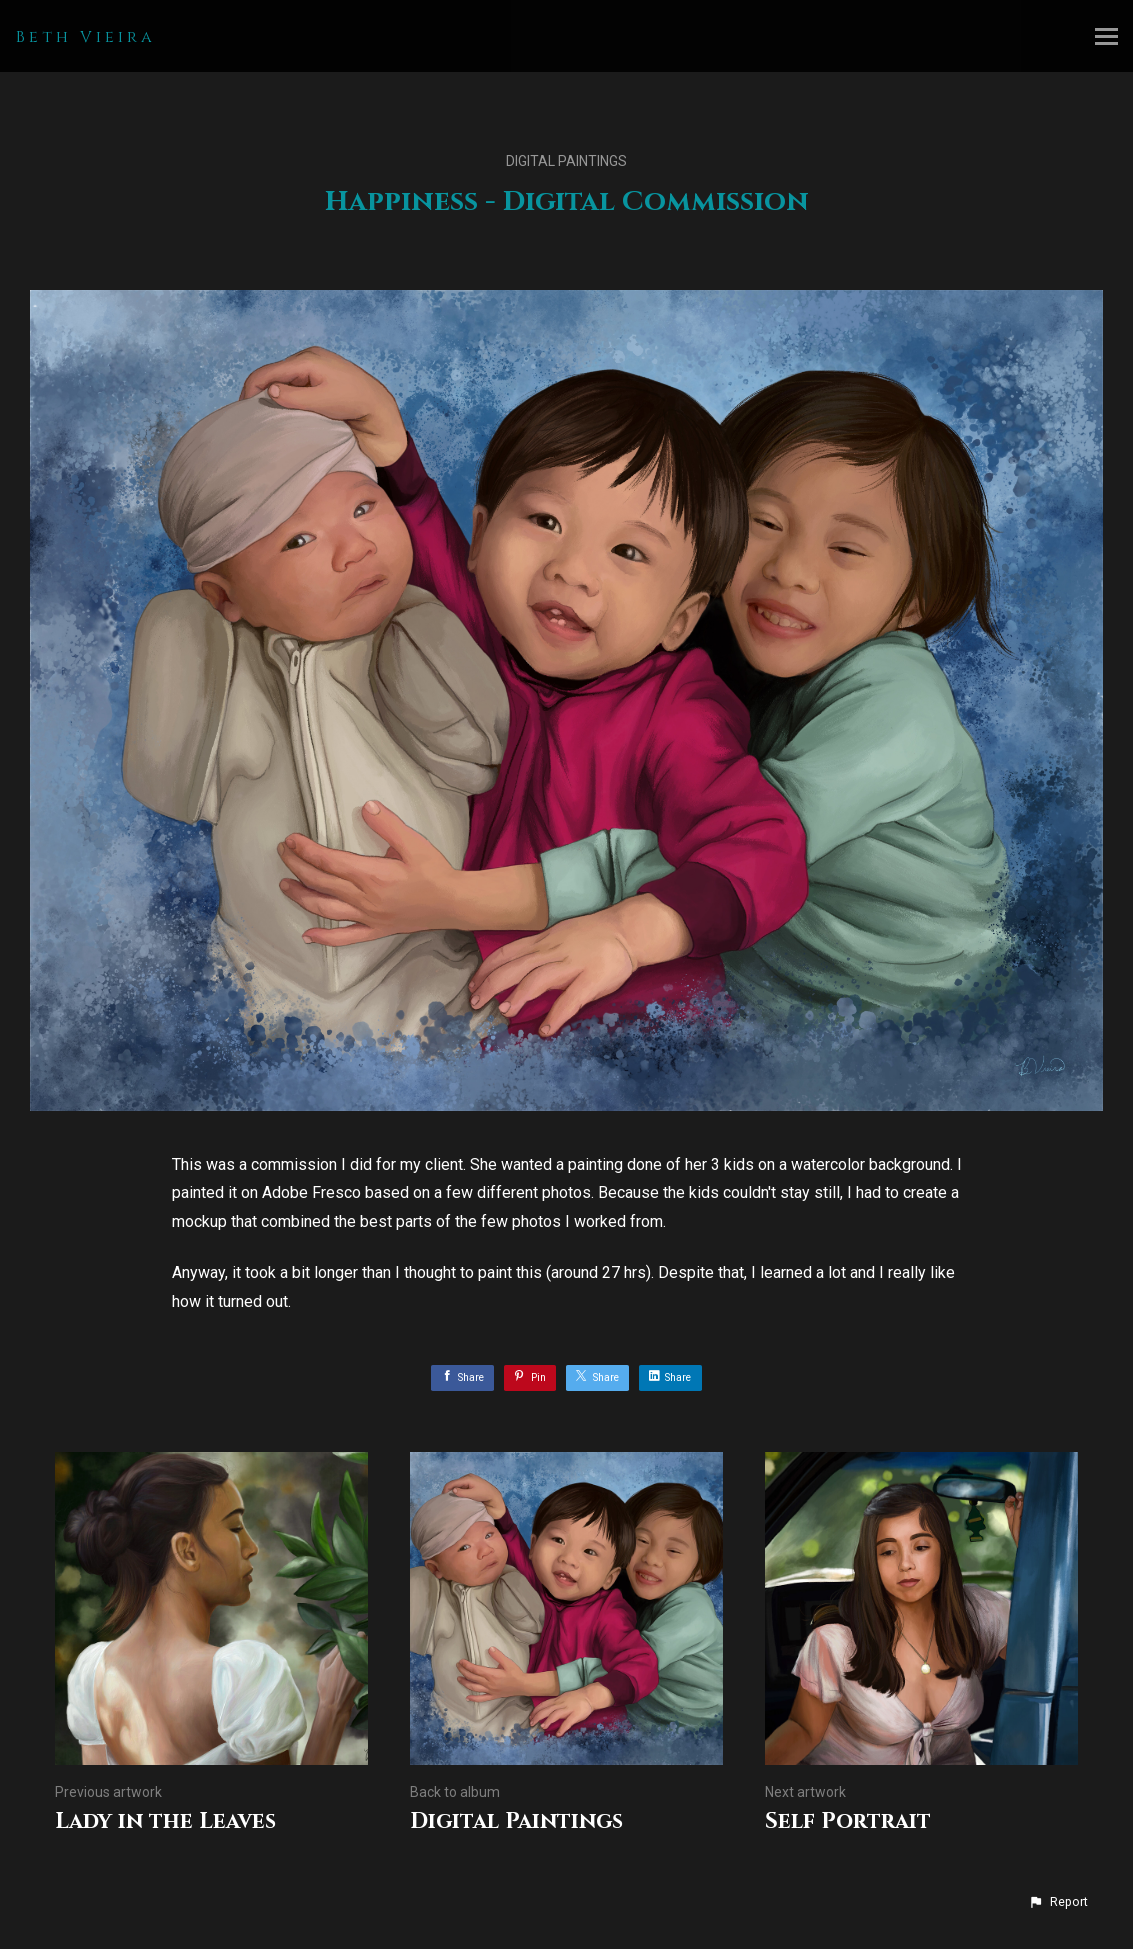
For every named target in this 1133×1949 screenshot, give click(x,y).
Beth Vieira (86, 37)
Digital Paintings (566, 161)
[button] (1058, 1902)
